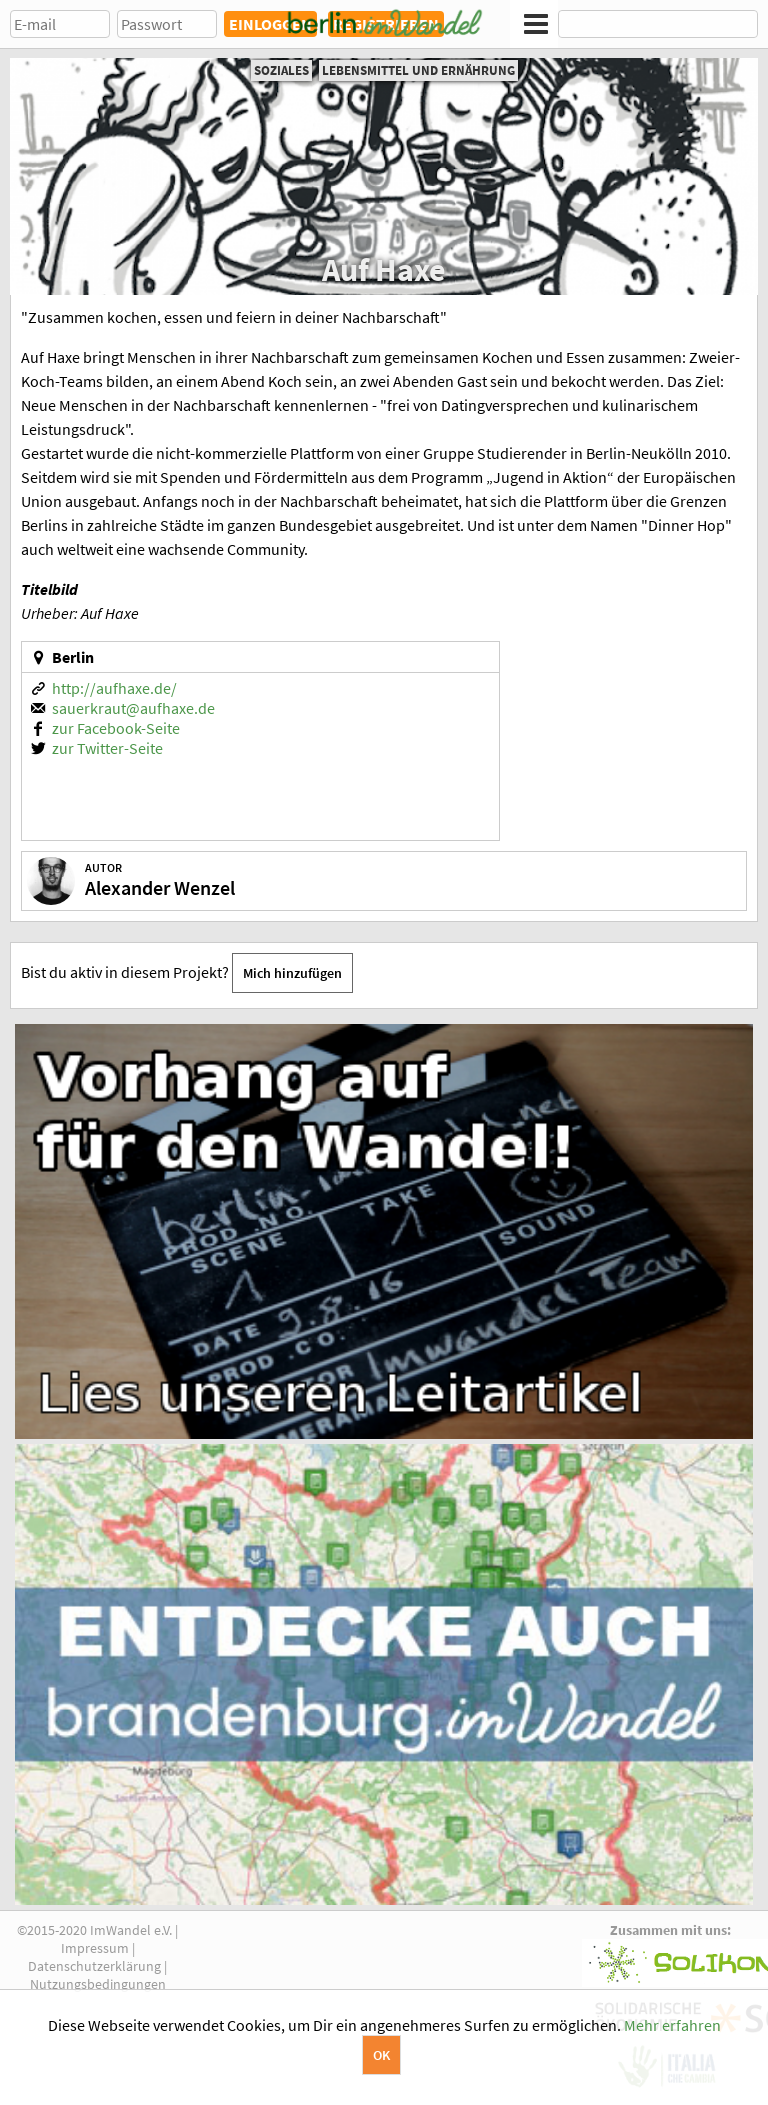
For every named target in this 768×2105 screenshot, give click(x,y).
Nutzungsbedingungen (98, 1984)
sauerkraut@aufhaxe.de (133, 708)
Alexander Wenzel (160, 887)
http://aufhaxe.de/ (114, 688)
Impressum (95, 1948)
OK (381, 2055)
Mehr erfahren (672, 2025)
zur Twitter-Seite (107, 748)
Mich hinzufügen (292, 973)
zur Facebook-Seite (116, 728)
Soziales (281, 70)
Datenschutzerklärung (94, 1966)
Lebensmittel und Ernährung (418, 70)
